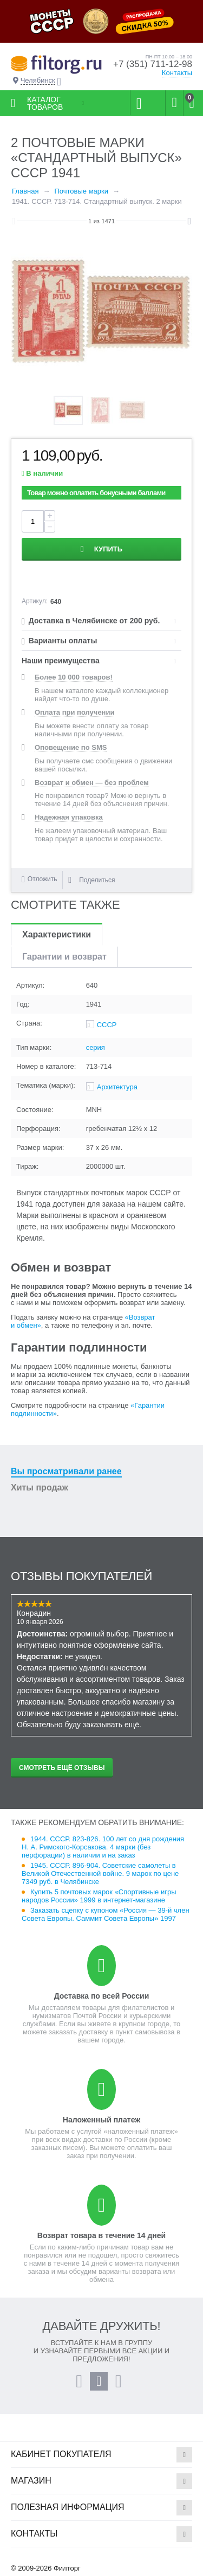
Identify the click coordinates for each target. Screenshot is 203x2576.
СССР (107, 1025)
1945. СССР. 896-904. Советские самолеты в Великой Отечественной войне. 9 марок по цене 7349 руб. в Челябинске (100, 1873)
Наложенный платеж (101, 2119)
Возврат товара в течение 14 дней (101, 2235)
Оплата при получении (74, 712)
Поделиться (91, 880)
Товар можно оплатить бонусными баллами (96, 493)
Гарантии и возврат (64, 956)
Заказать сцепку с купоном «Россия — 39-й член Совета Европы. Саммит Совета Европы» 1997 (105, 1914)
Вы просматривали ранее (66, 1471)
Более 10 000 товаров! (74, 677)
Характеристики (56, 934)
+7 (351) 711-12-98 (152, 64)
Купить (108, 549)
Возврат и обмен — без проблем (92, 782)
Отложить (42, 879)
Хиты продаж (39, 1487)
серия (95, 1047)
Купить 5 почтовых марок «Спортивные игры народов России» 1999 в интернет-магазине (99, 1896)
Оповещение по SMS (71, 747)
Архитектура (117, 1087)
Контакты (177, 73)
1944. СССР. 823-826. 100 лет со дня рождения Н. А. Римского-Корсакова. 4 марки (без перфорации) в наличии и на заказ (103, 1847)
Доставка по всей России (101, 1996)
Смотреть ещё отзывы (61, 1768)
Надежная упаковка (69, 817)
